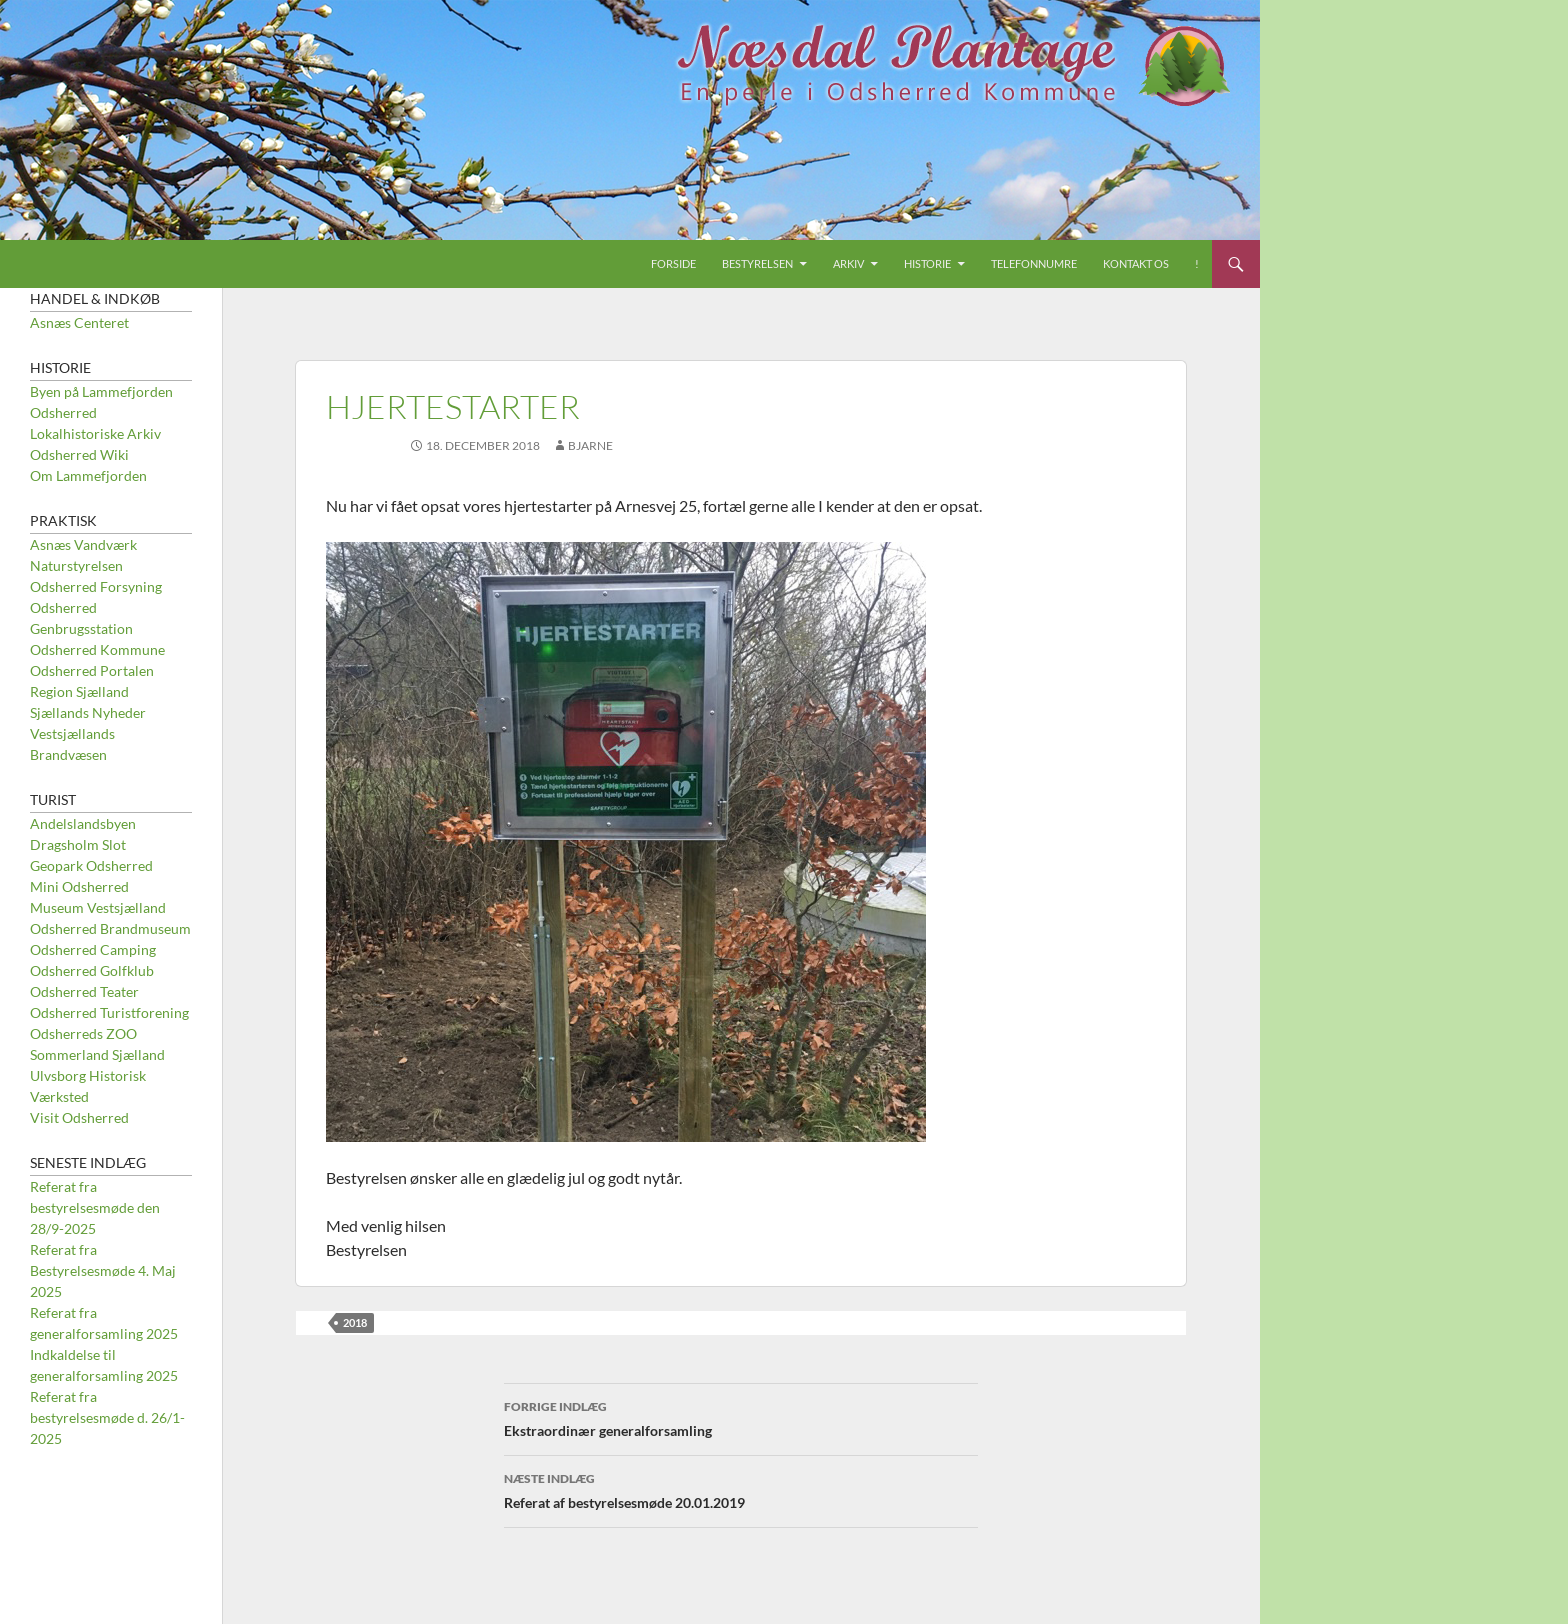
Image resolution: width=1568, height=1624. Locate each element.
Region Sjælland (79, 691)
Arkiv (848, 263)
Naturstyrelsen (76, 565)
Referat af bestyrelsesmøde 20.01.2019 (741, 1489)
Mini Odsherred (79, 886)
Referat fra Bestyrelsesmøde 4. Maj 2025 (103, 1270)
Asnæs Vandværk (83, 544)
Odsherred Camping (93, 949)
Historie (927, 263)
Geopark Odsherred (91, 865)
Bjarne (590, 445)
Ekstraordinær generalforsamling (741, 1417)
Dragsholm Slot (78, 844)
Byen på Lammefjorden (101, 391)
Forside (673, 263)
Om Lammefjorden (88, 475)
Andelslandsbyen (83, 823)
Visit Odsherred (79, 1117)
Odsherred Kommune (97, 649)
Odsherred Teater (84, 991)
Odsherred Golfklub (92, 970)
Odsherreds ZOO (83, 1033)
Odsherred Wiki (79, 454)
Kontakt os (1136, 263)
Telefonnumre (1034, 263)
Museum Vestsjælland (98, 907)
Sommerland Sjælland (97, 1054)
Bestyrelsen (757, 263)
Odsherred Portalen (92, 670)
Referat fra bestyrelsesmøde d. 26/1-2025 (107, 1417)
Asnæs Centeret (79, 322)
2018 (355, 1322)
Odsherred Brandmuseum (110, 928)
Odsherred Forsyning (96, 586)
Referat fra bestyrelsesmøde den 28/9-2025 (95, 1207)
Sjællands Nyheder (88, 712)
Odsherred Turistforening (109, 1012)
